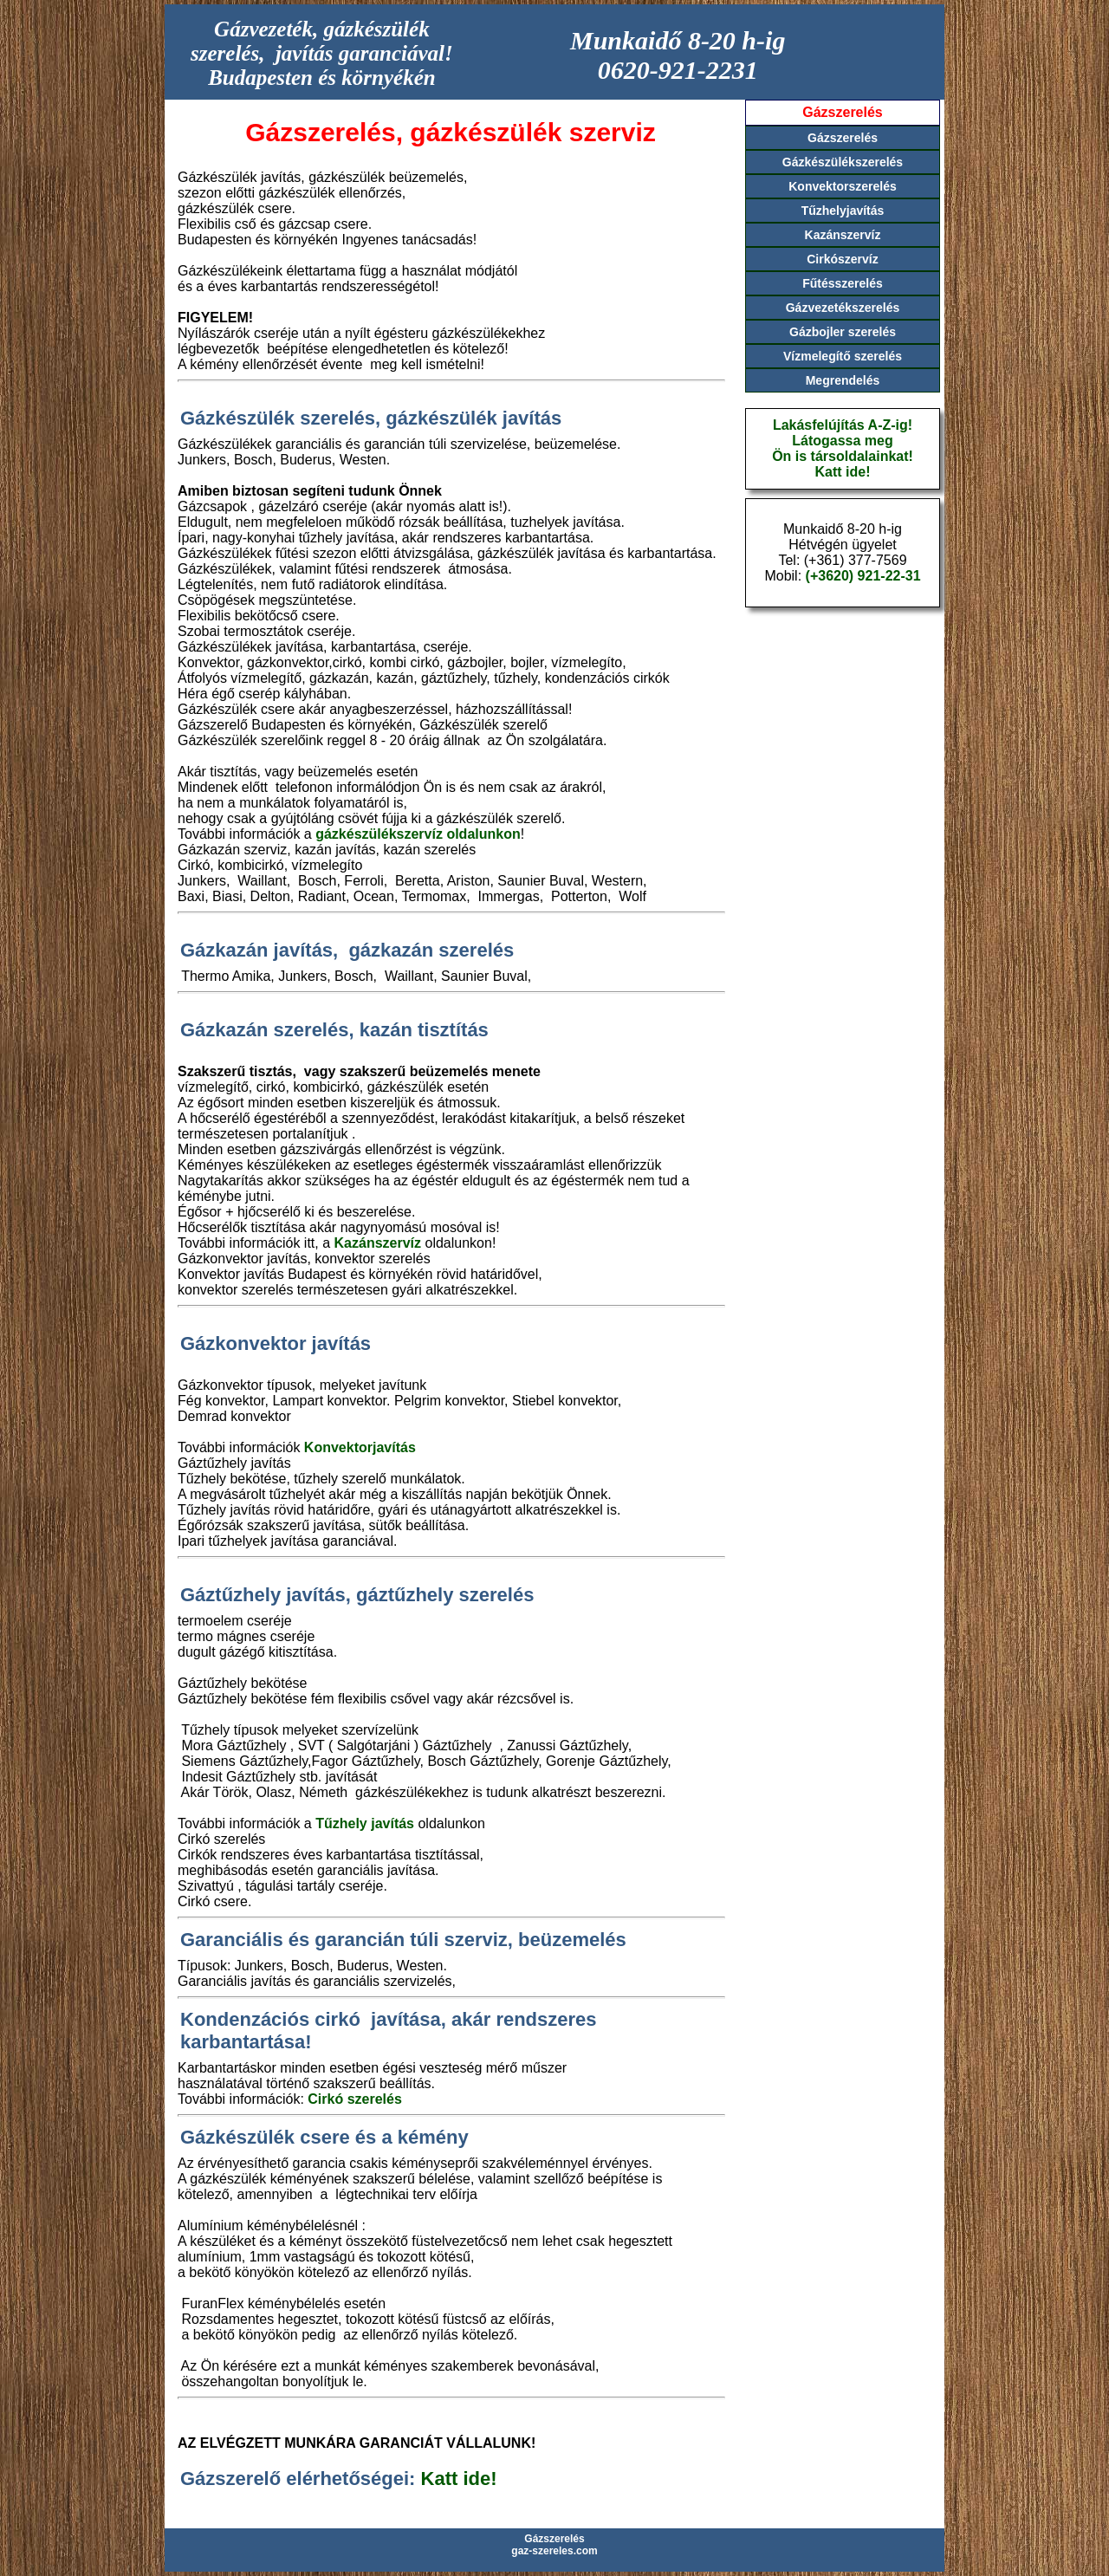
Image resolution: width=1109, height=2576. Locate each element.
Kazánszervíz (378, 1243)
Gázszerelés (842, 138)
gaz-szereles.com (554, 2551)
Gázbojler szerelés (842, 332)
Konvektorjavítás (360, 1447)
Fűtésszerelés (842, 283)
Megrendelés (843, 380)
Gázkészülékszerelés (842, 162)
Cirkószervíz (842, 259)
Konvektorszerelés (842, 186)
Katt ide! (459, 2478)
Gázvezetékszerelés (843, 308)
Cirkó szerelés (355, 2099)
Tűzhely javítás (364, 1823)
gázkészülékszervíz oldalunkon (418, 834)
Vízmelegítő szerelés (842, 356)
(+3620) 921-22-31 (863, 575)
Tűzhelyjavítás (843, 210)
